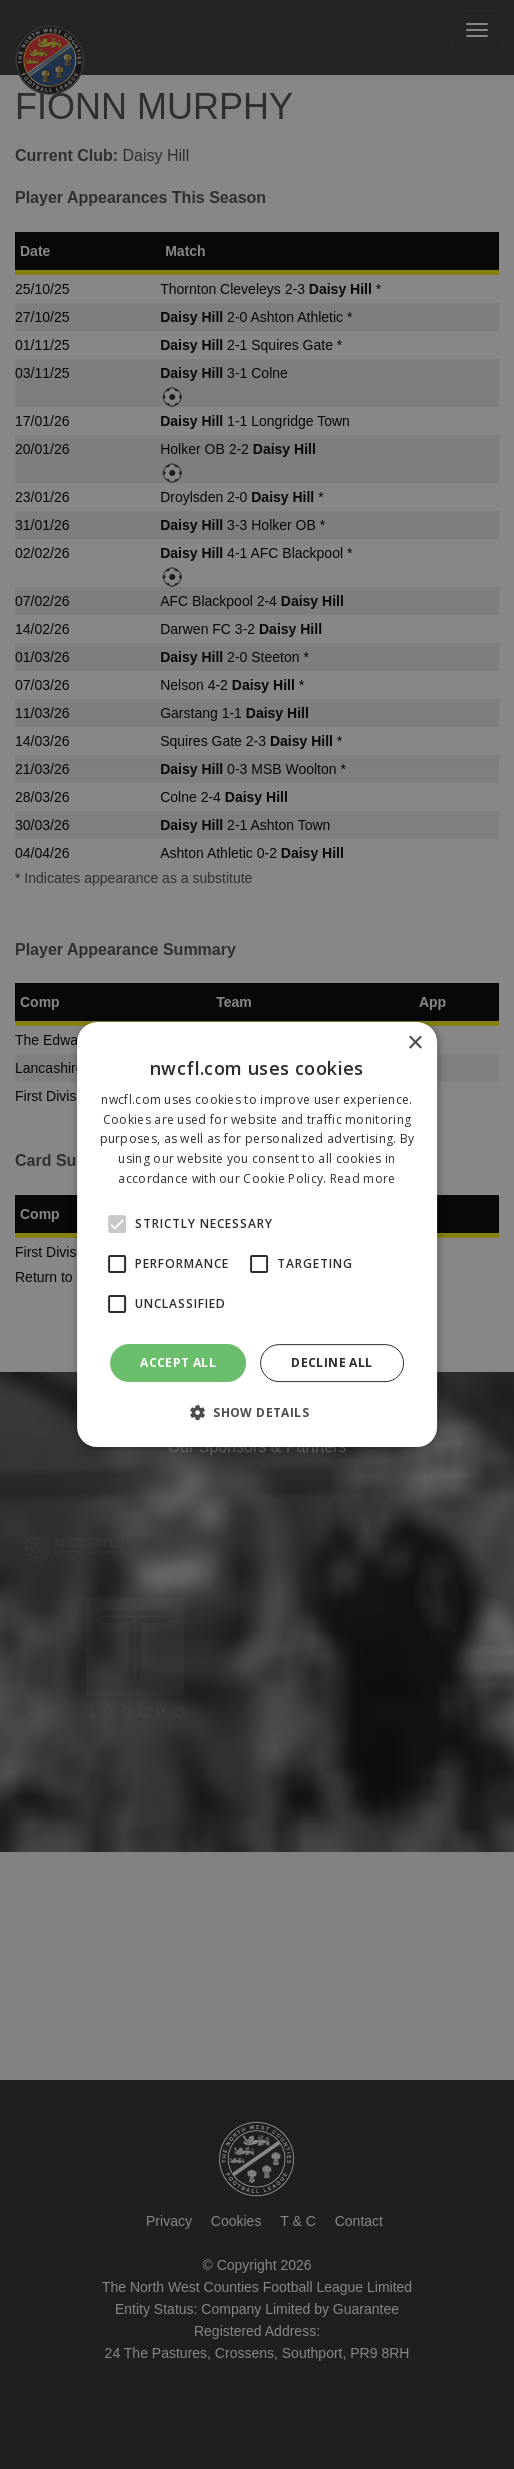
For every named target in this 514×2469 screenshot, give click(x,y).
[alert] (257, 1234)
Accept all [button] (178, 1362)
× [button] (414, 1043)
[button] (257, 1412)
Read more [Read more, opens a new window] (363, 1178)
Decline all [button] (331, 1362)
